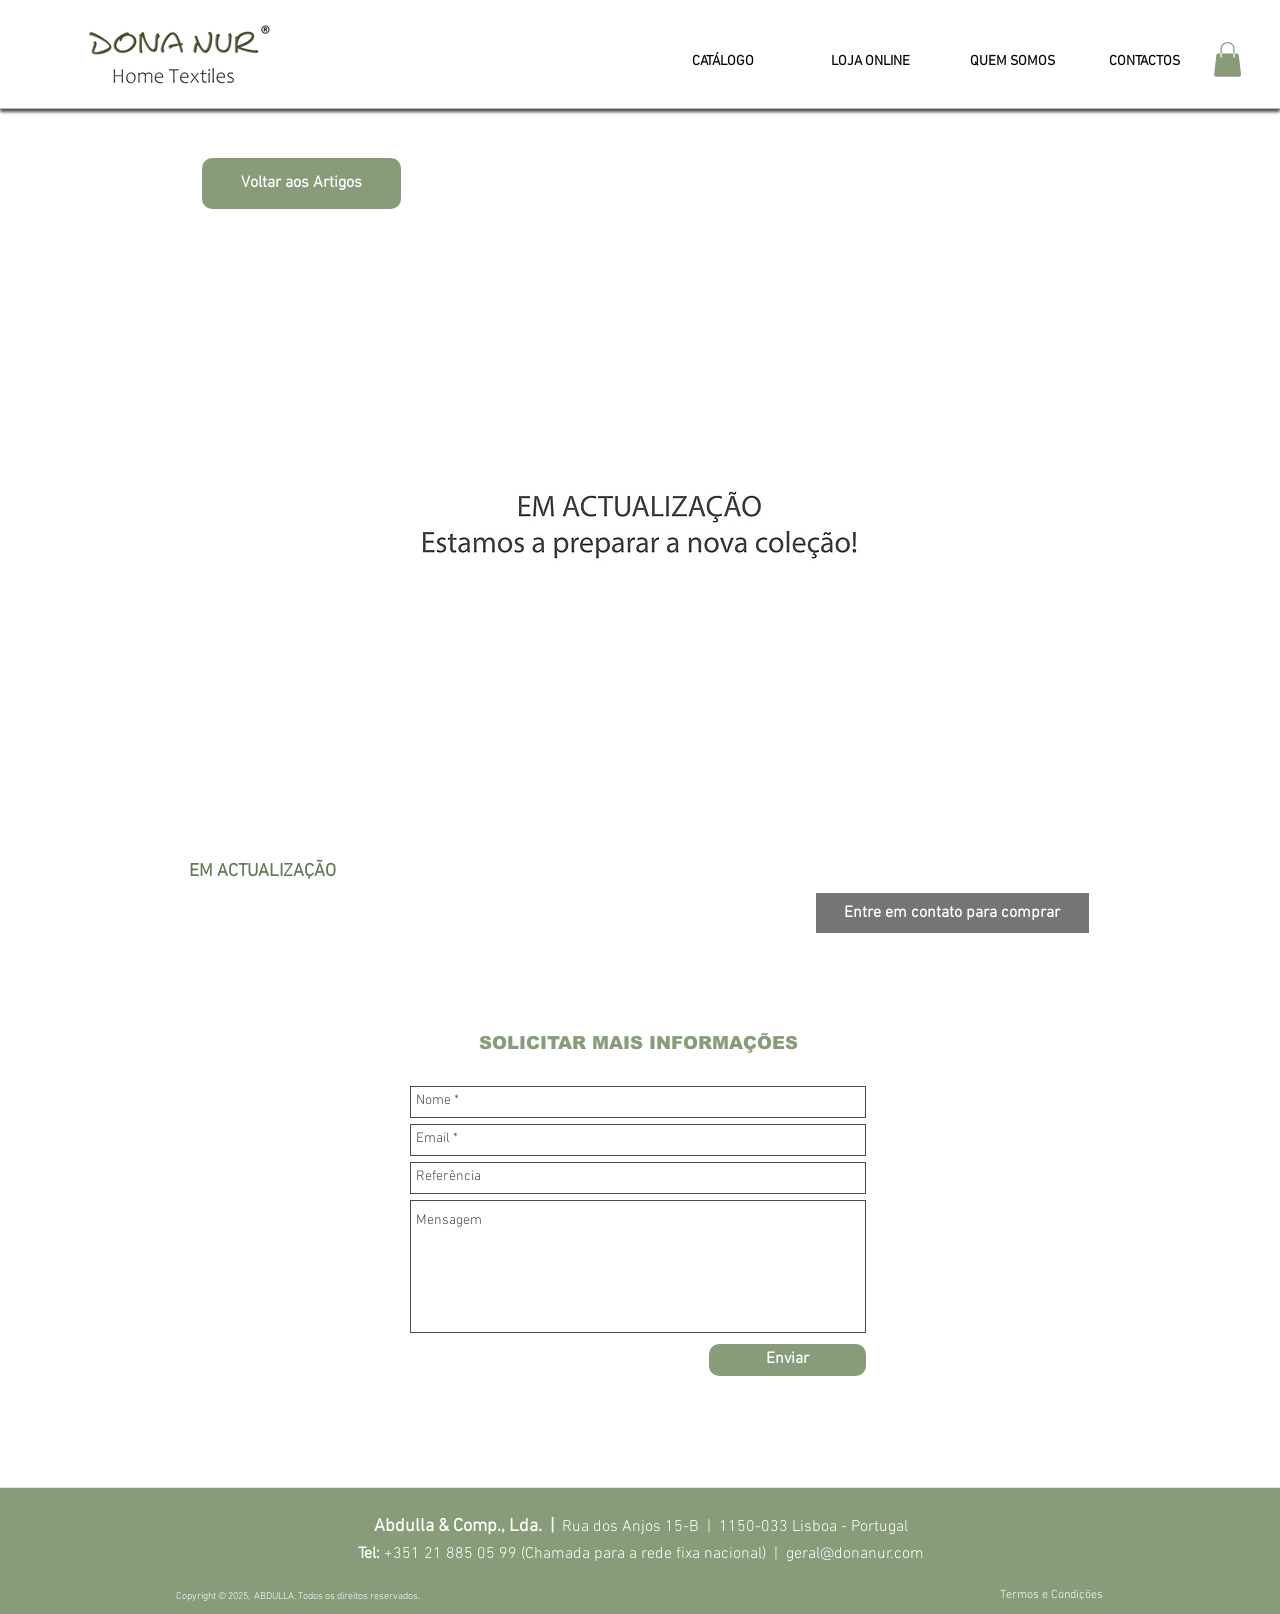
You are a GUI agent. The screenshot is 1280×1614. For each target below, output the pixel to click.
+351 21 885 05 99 (450, 1554)
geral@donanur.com (855, 1554)
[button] (1227, 59)
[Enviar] (787, 1360)
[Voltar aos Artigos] (301, 183)
